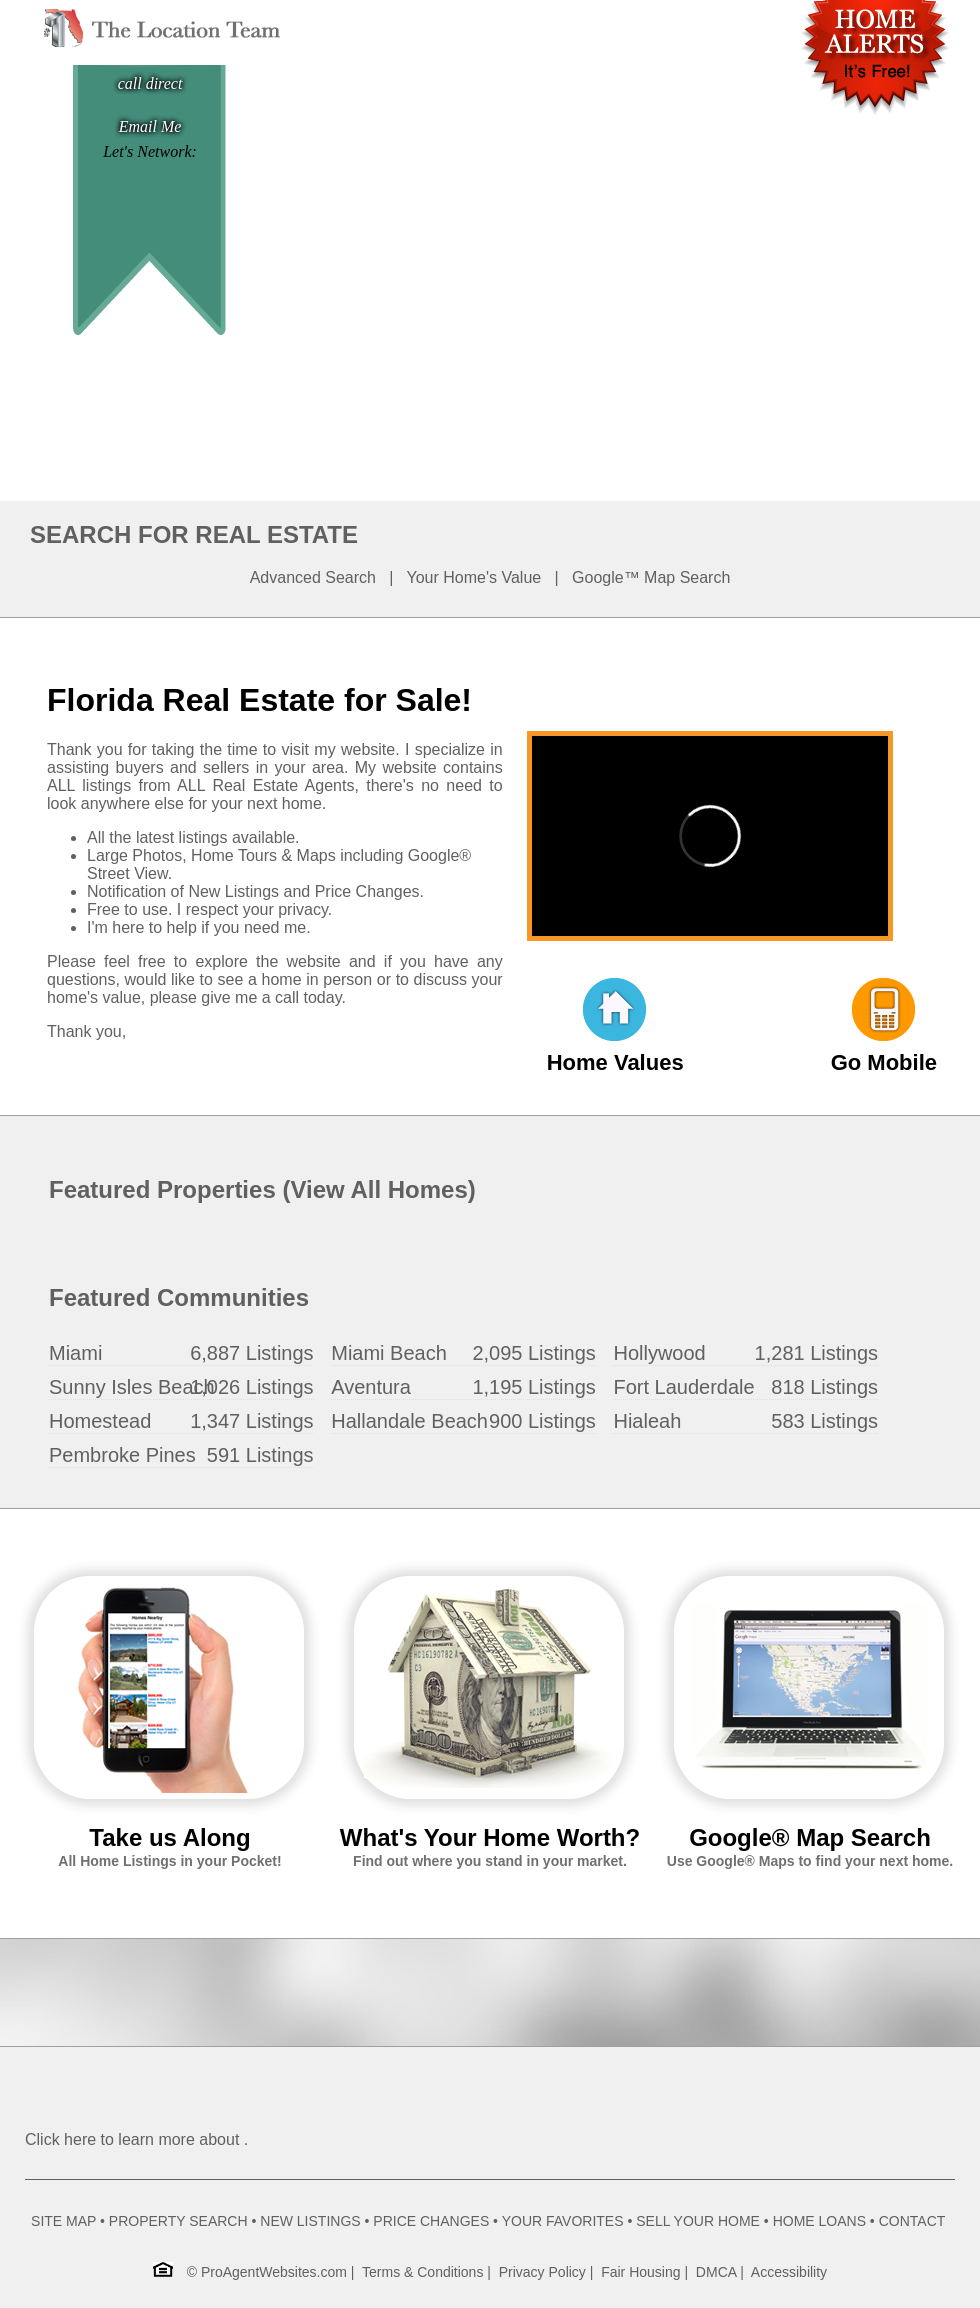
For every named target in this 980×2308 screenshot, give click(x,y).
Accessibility (789, 2272)
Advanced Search (313, 577)
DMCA (716, 2272)
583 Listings (824, 1421)
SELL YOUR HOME (698, 2221)
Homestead (100, 1421)
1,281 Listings (816, 1353)
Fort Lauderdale (683, 1387)
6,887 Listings (251, 1353)
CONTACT (912, 2221)
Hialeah (647, 1421)
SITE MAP (63, 2221)
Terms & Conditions (422, 2272)
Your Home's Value (474, 577)
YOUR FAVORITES (563, 2221)
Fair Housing (640, 2272)
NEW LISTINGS (310, 2221)
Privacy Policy (542, 2272)
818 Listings (824, 1387)
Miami (75, 1353)
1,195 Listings (533, 1387)
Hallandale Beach (409, 1421)
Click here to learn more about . (136, 2139)
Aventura (371, 1387)
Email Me (150, 126)
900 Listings (542, 1421)
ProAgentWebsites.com (274, 2272)
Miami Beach (389, 1353)
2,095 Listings (533, 1353)
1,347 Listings (251, 1421)
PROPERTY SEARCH (178, 2221)
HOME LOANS (819, 2221)
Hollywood (659, 1353)
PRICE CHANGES (431, 2221)
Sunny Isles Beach (132, 1387)
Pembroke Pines (122, 1455)
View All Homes (378, 1189)
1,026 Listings (251, 1387)
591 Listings (260, 1455)
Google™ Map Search (651, 577)
